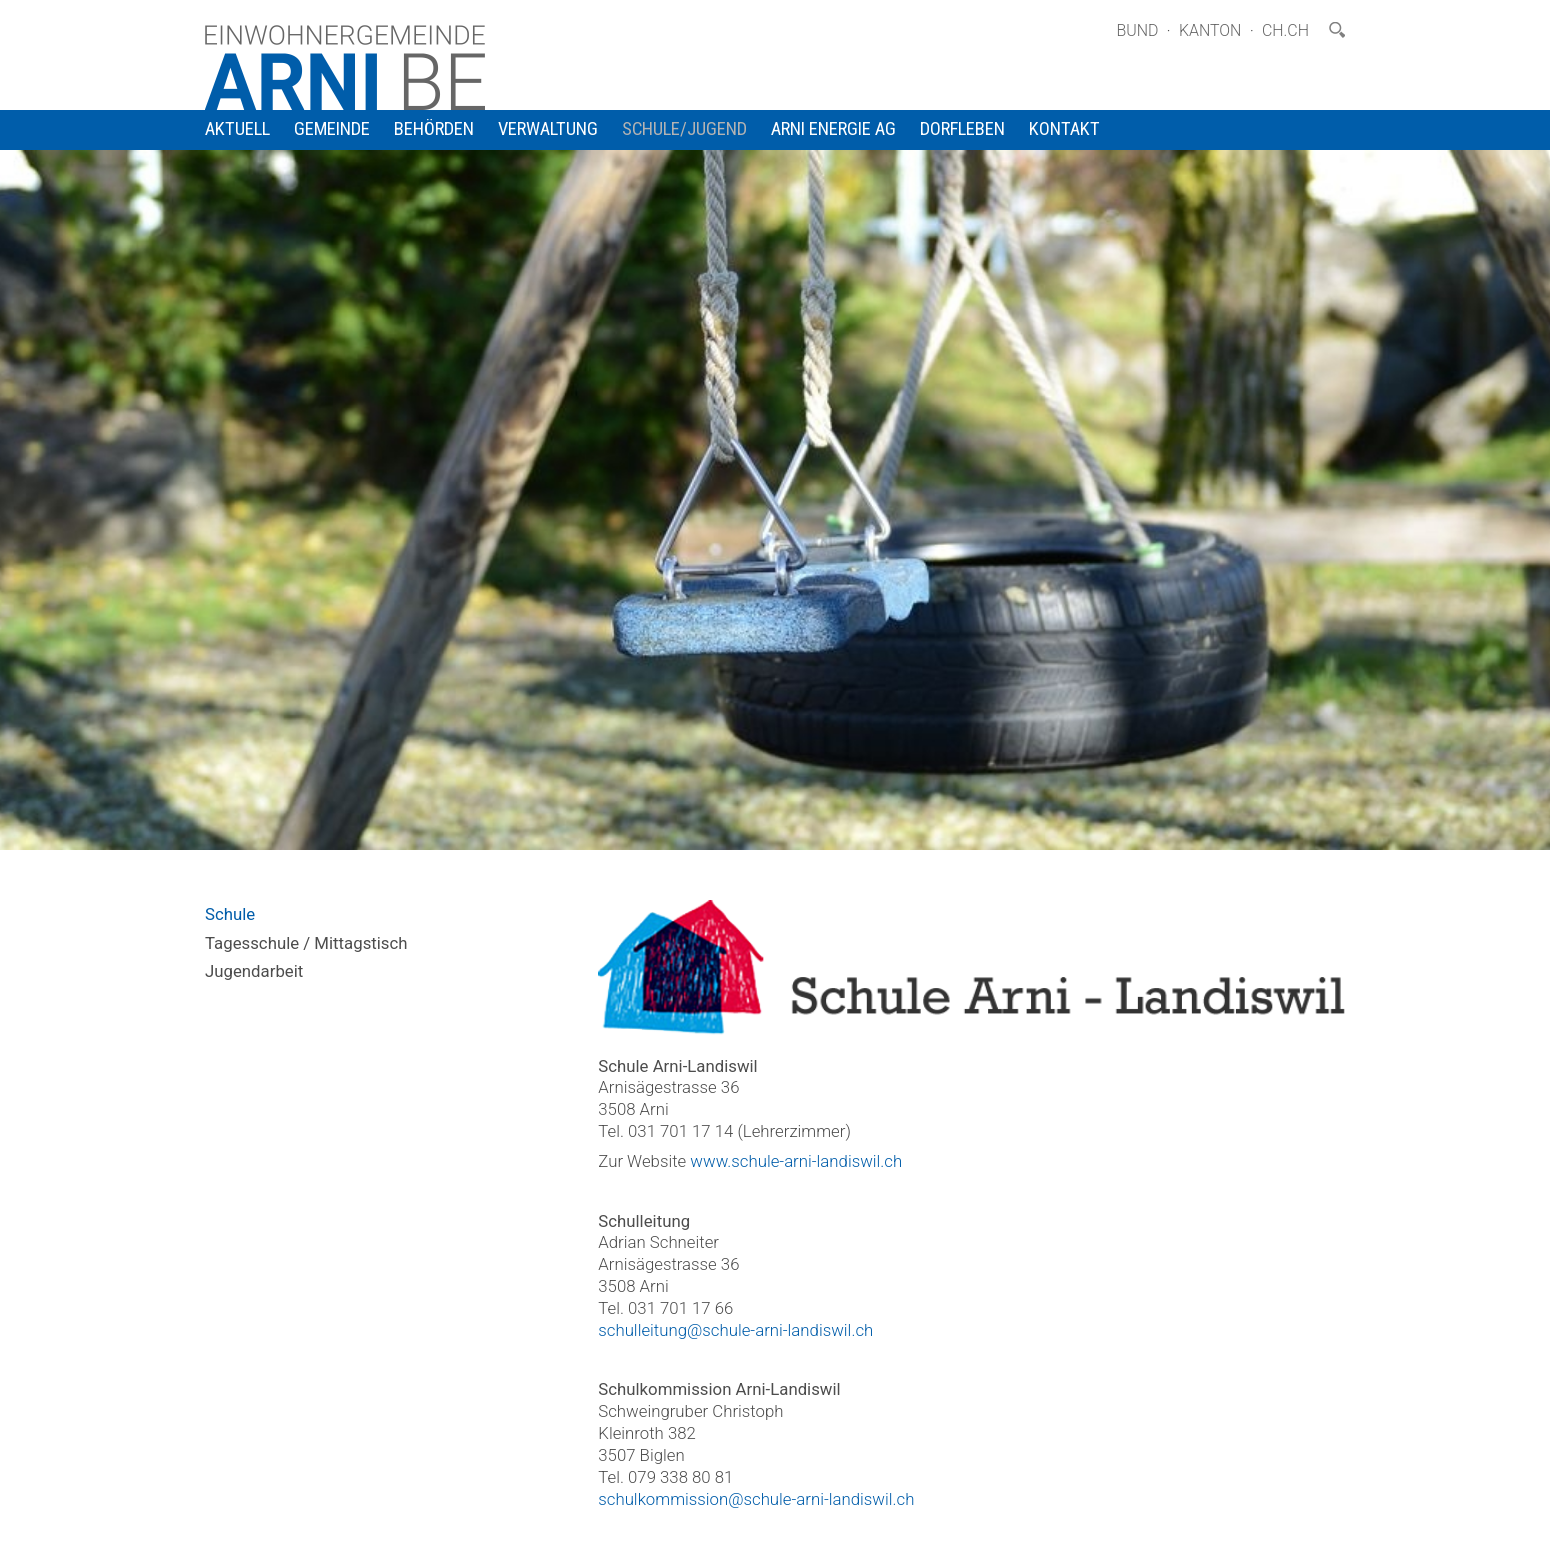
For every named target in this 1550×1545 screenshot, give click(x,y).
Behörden (434, 129)
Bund (1137, 30)
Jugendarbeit (254, 971)
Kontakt (1064, 129)
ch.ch (1285, 30)
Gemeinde (332, 129)
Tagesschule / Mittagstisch (306, 943)
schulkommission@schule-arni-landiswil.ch (756, 1499)
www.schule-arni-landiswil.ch (796, 1161)
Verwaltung (548, 129)
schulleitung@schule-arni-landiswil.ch (735, 1330)
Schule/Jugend (684, 129)
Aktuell (237, 129)
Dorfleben (962, 129)
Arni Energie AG (833, 129)
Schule (230, 914)
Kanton (1210, 30)
